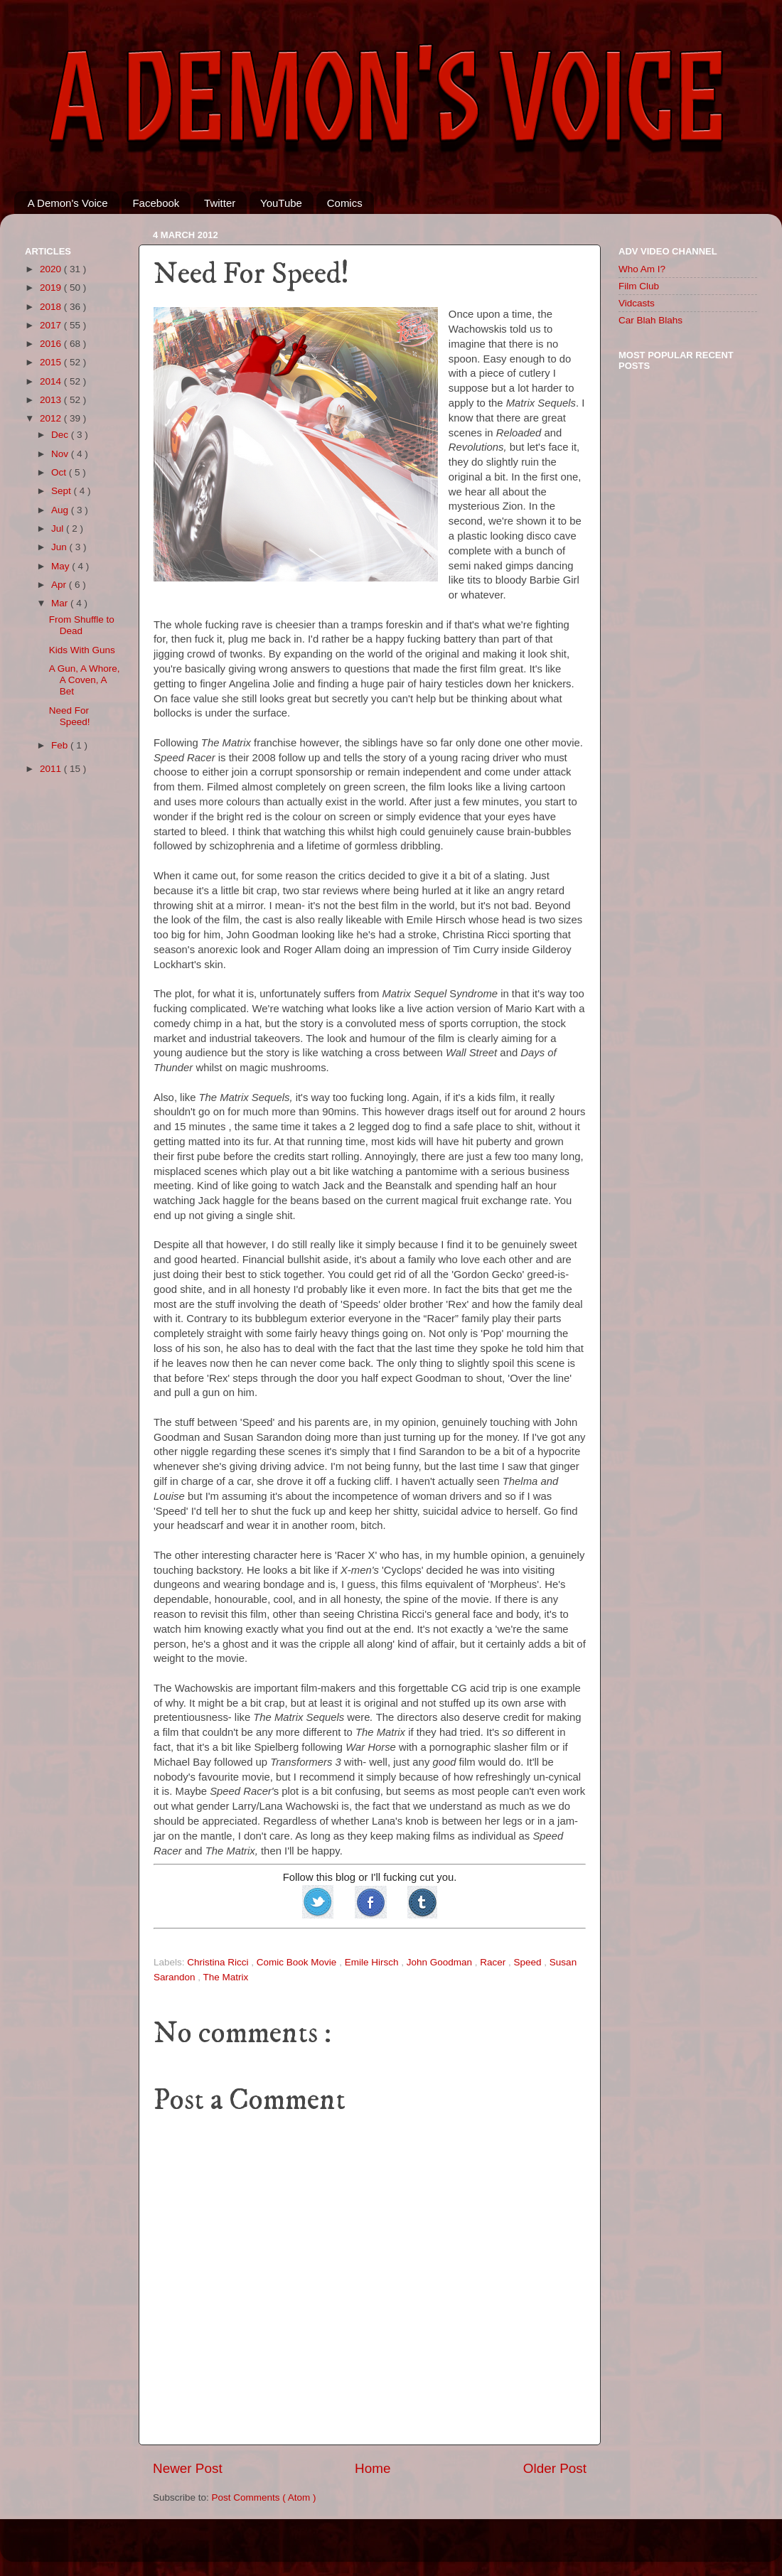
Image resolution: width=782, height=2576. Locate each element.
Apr (60, 584)
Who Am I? (641, 269)
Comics (345, 203)
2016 (52, 343)
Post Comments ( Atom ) (264, 2497)
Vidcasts (636, 303)
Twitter (219, 203)
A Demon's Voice (68, 203)
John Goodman (441, 1962)
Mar (60, 603)
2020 (52, 269)
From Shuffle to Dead (81, 625)
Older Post (554, 2468)
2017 (52, 325)
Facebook (155, 203)
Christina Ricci (219, 1962)
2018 (52, 306)
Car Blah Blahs (650, 320)
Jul (58, 528)
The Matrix (226, 1977)
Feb (60, 745)
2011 (52, 768)
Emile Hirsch (373, 1962)
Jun (60, 547)
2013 (52, 400)
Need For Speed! (69, 716)
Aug (61, 510)
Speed (529, 1962)
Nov (61, 454)
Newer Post (188, 2468)
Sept (62, 490)
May (61, 566)
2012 (52, 418)
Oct (60, 472)
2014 (52, 381)
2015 (52, 362)
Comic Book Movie (298, 1962)
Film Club (638, 286)
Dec (61, 434)
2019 (52, 287)
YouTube (281, 203)
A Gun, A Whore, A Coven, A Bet (84, 680)
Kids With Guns (82, 650)
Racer (494, 1962)
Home (372, 2468)
